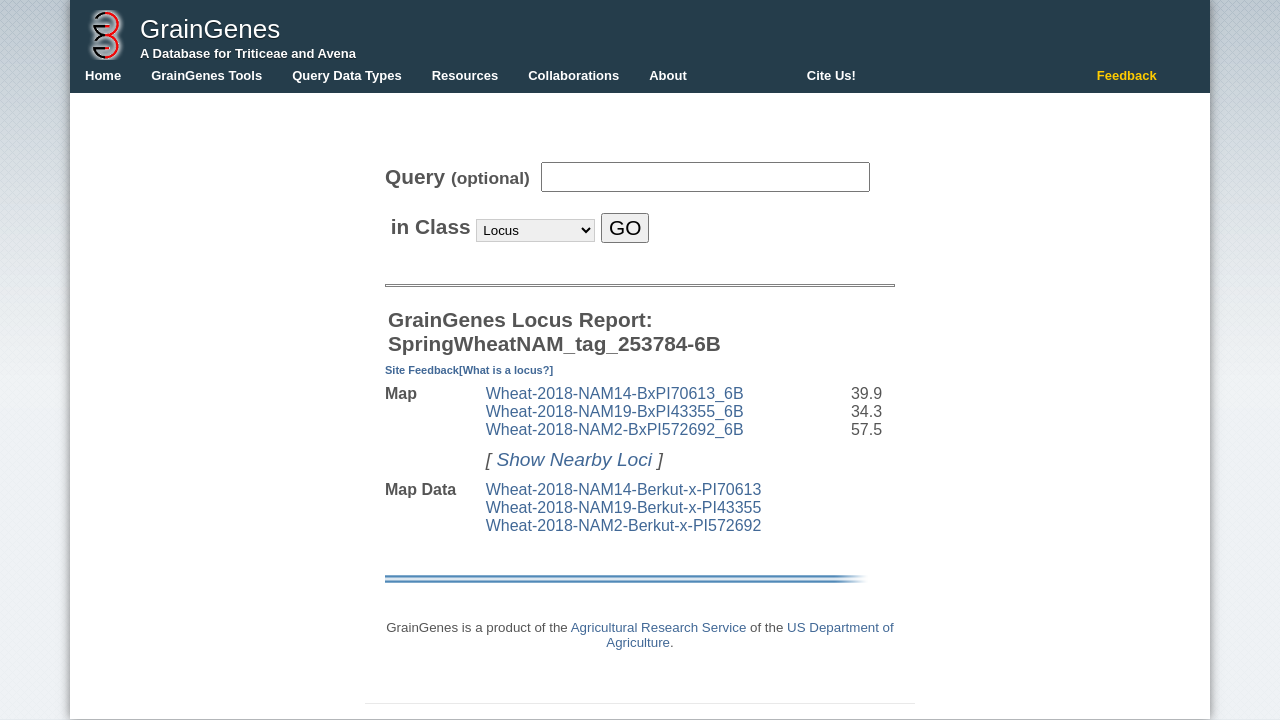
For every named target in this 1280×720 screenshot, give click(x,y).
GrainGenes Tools (206, 75)
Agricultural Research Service (659, 627)
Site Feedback (422, 370)
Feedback (1127, 75)
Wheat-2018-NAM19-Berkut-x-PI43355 (624, 507)
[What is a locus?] (506, 370)
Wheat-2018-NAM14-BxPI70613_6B (615, 393)
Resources (465, 75)
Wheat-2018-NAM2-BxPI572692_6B (615, 429)
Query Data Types (347, 75)
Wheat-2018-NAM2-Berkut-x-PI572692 (624, 525)
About (668, 75)
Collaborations (573, 75)
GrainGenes (210, 29)
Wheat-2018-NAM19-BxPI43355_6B (615, 411)
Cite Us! (831, 75)
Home (103, 75)
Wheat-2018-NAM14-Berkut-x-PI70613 (624, 489)
